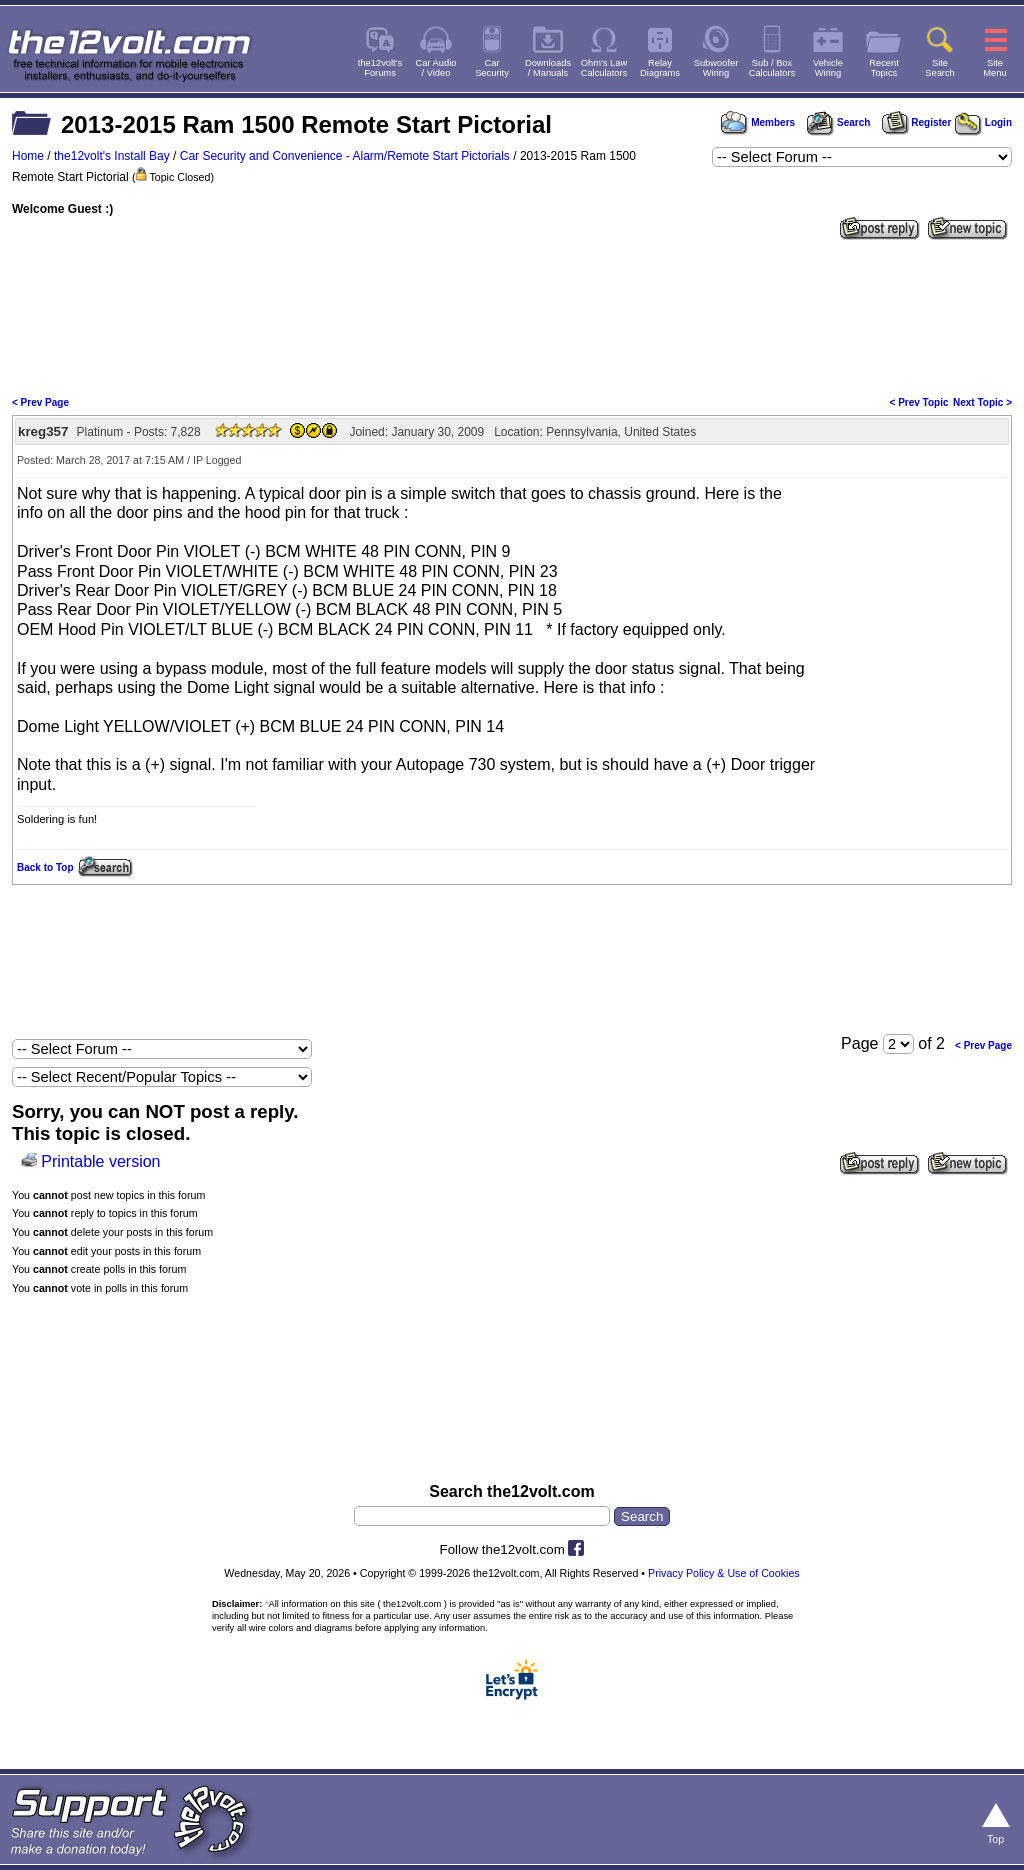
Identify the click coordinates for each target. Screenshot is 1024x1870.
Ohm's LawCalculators (604, 68)
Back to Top (45, 867)
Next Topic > (982, 402)
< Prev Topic (919, 402)
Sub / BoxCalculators (772, 68)
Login (983, 122)
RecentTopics (884, 68)
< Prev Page (40, 402)
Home (28, 156)
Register (917, 122)
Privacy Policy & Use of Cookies (724, 1573)
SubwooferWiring (716, 68)
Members (758, 122)
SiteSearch (940, 68)
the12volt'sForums (380, 68)
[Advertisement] (512, 316)
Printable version (100, 1161)
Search (838, 122)
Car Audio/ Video (436, 68)
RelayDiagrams (660, 68)
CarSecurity (492, 68)
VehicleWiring (828, 68)
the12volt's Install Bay (112, 156)
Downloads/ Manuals (548, 68)
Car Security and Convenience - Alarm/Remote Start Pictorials (345, 156)
